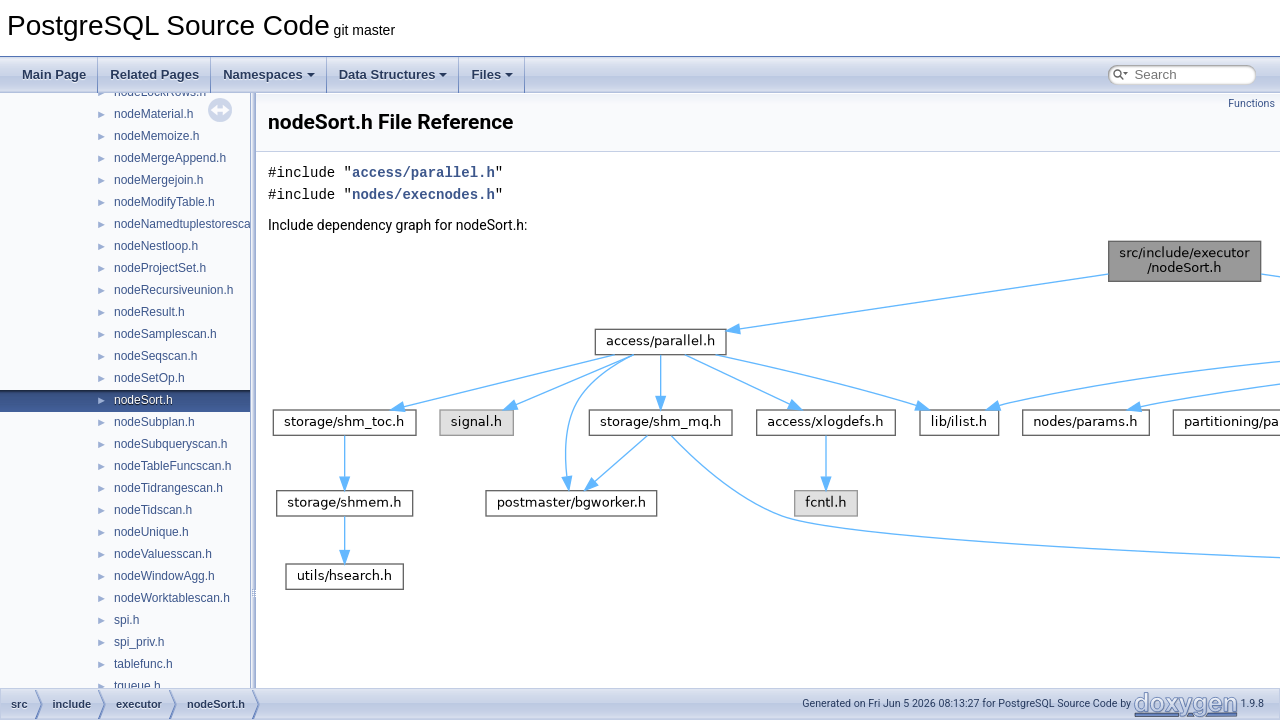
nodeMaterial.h (153, 114)
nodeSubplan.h (154, 422)
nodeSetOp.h (149, 378)
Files (492, 74)
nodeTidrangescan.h (168, 488)
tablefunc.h (143, 664)
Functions (1251, 103)
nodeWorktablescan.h (172, 598)
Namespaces (269, 74)
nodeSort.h (143, 400)
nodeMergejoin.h (158, 180)
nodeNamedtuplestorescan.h (190, 224)
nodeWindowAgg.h (164, 576)
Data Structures (393, 74)
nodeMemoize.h (156, 136)
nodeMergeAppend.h (170, 158)
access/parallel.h (423, 172)
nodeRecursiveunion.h (173, 290)
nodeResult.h (149, 312)
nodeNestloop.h (156, 246)
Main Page (54, 74)
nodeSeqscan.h (155, 356)
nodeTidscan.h (153, 510)
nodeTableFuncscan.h (172, 466)
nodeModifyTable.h (164, 202)
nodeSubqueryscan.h (170, 444)
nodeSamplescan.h (165, 334)
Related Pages (154, 74)
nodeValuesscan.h (163, 554)
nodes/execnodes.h (423, 194)
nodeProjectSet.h (160, 268)
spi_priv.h (139, 642)
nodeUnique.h (151, 532)
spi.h (126, 620)
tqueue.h (137, 686)
